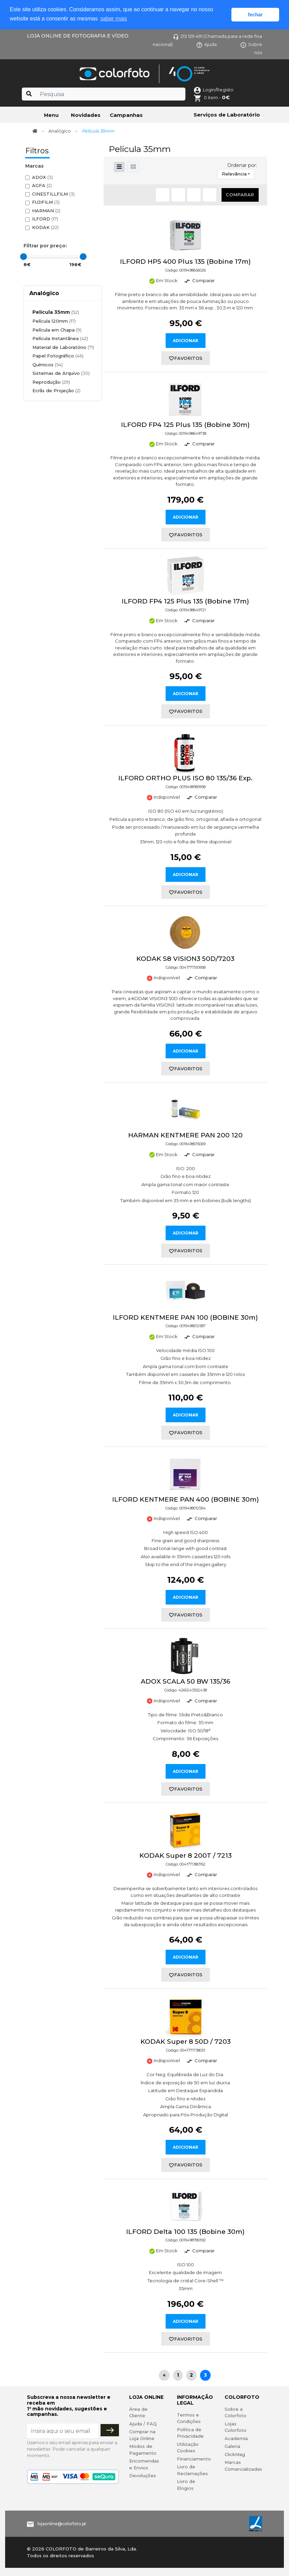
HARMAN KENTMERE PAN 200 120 (185, 1135)
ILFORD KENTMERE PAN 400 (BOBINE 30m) (185, 1499)
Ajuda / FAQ (143, 2423)
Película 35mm (55, 312)
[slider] (23, 256)
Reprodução (51, 382)
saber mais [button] (113, 18)
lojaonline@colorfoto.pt (61, 2523)
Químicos (47, 364)
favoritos (185, 358)
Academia (236, 2438)
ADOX (42, 177)
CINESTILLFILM (53, 194)
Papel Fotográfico (57, 355)
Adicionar (185, 340)
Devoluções (142, 2475)
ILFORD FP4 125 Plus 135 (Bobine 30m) (185, 425)
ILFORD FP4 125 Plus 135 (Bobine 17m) (185, 601)
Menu (51, 115)
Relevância (234, 174)
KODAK (45, 227)
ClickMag (235, 2454)
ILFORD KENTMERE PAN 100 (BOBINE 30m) (185, 1317)
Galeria (232, 2446)
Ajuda (207, 44)
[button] (133, 167)
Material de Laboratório (63, 347)
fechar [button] (255, 14)
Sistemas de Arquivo (61, 373)
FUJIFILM (46, 202)
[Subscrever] (110, 2430)
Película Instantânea (60, 338)
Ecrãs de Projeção (56, 390)
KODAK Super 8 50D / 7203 (185, 2041)
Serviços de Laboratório (227, 114)
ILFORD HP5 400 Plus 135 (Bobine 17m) (185, 261)
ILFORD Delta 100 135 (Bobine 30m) (185, 2232)
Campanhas (126, 115)
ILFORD (45, 219)
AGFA (42, 185)
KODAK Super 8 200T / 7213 (185, 1855)
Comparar (240, 194)
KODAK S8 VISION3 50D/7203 (185, 959)
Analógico (59, 131)
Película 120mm (54, 321)
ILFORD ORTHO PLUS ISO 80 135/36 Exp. (185, 778)
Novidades (86, 115)
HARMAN (46, 211)
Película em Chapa (56, 330)
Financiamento (194, 2459)
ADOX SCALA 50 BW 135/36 (185, 1681)
